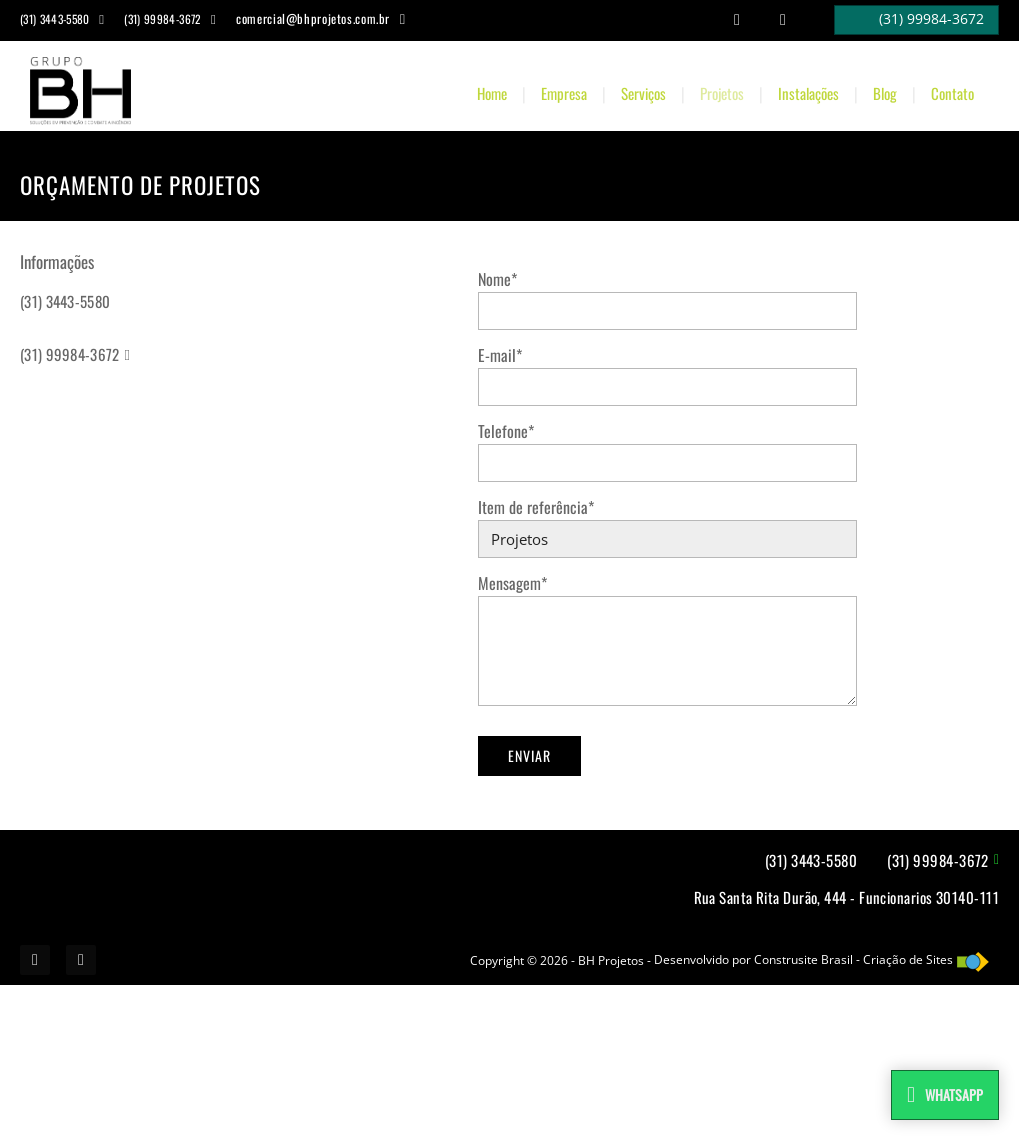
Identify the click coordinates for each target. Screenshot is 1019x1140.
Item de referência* (536, 507)
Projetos (722, 93)
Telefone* (506, 431)
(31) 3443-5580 (65, 301)
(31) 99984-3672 (70, 354)
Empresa (564, 93)
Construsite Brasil (803, 959)
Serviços (643, 93)
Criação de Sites (908, 959)
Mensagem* (512, 583)
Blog (885, 93)
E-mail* (500, 355)
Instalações (808, 93)
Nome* (497, 279)
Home (492, 93)
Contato (952, 93)
